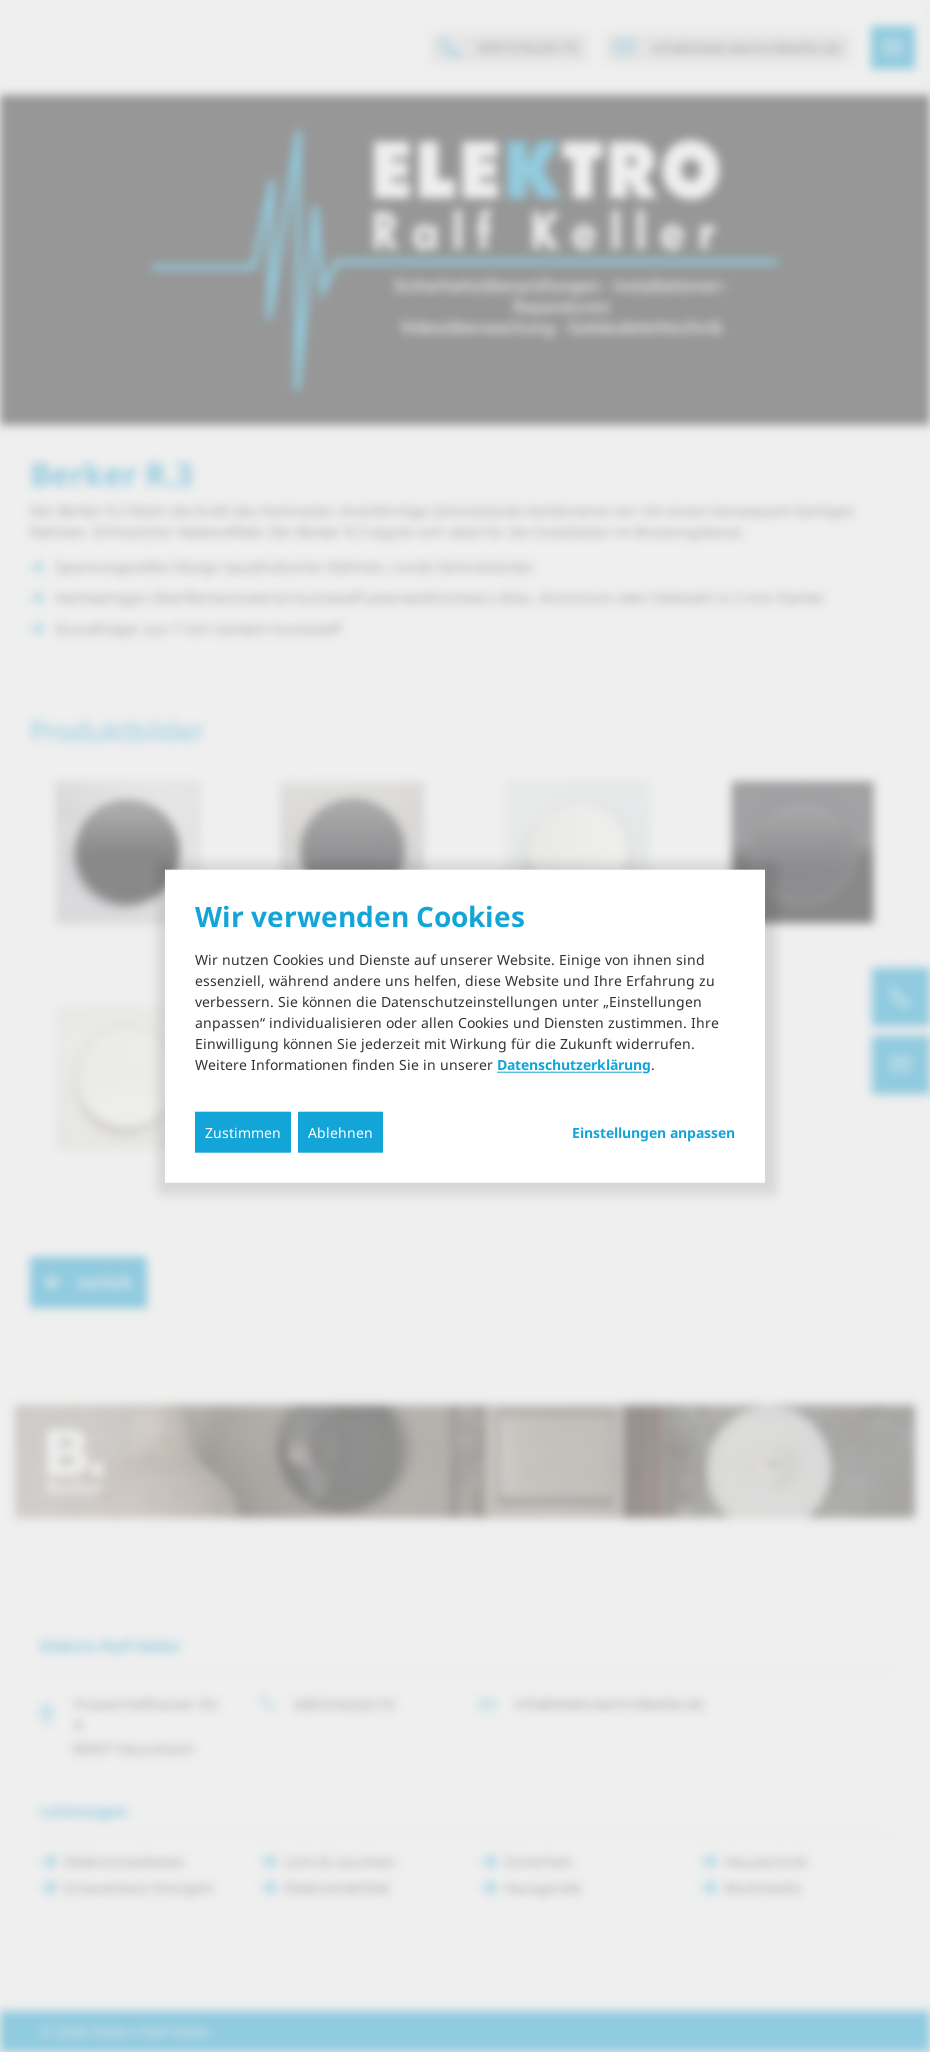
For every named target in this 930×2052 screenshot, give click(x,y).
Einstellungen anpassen (653, 1132)
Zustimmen (243, 1131)
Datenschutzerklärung (574, 1063)
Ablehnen (340, 1131)
